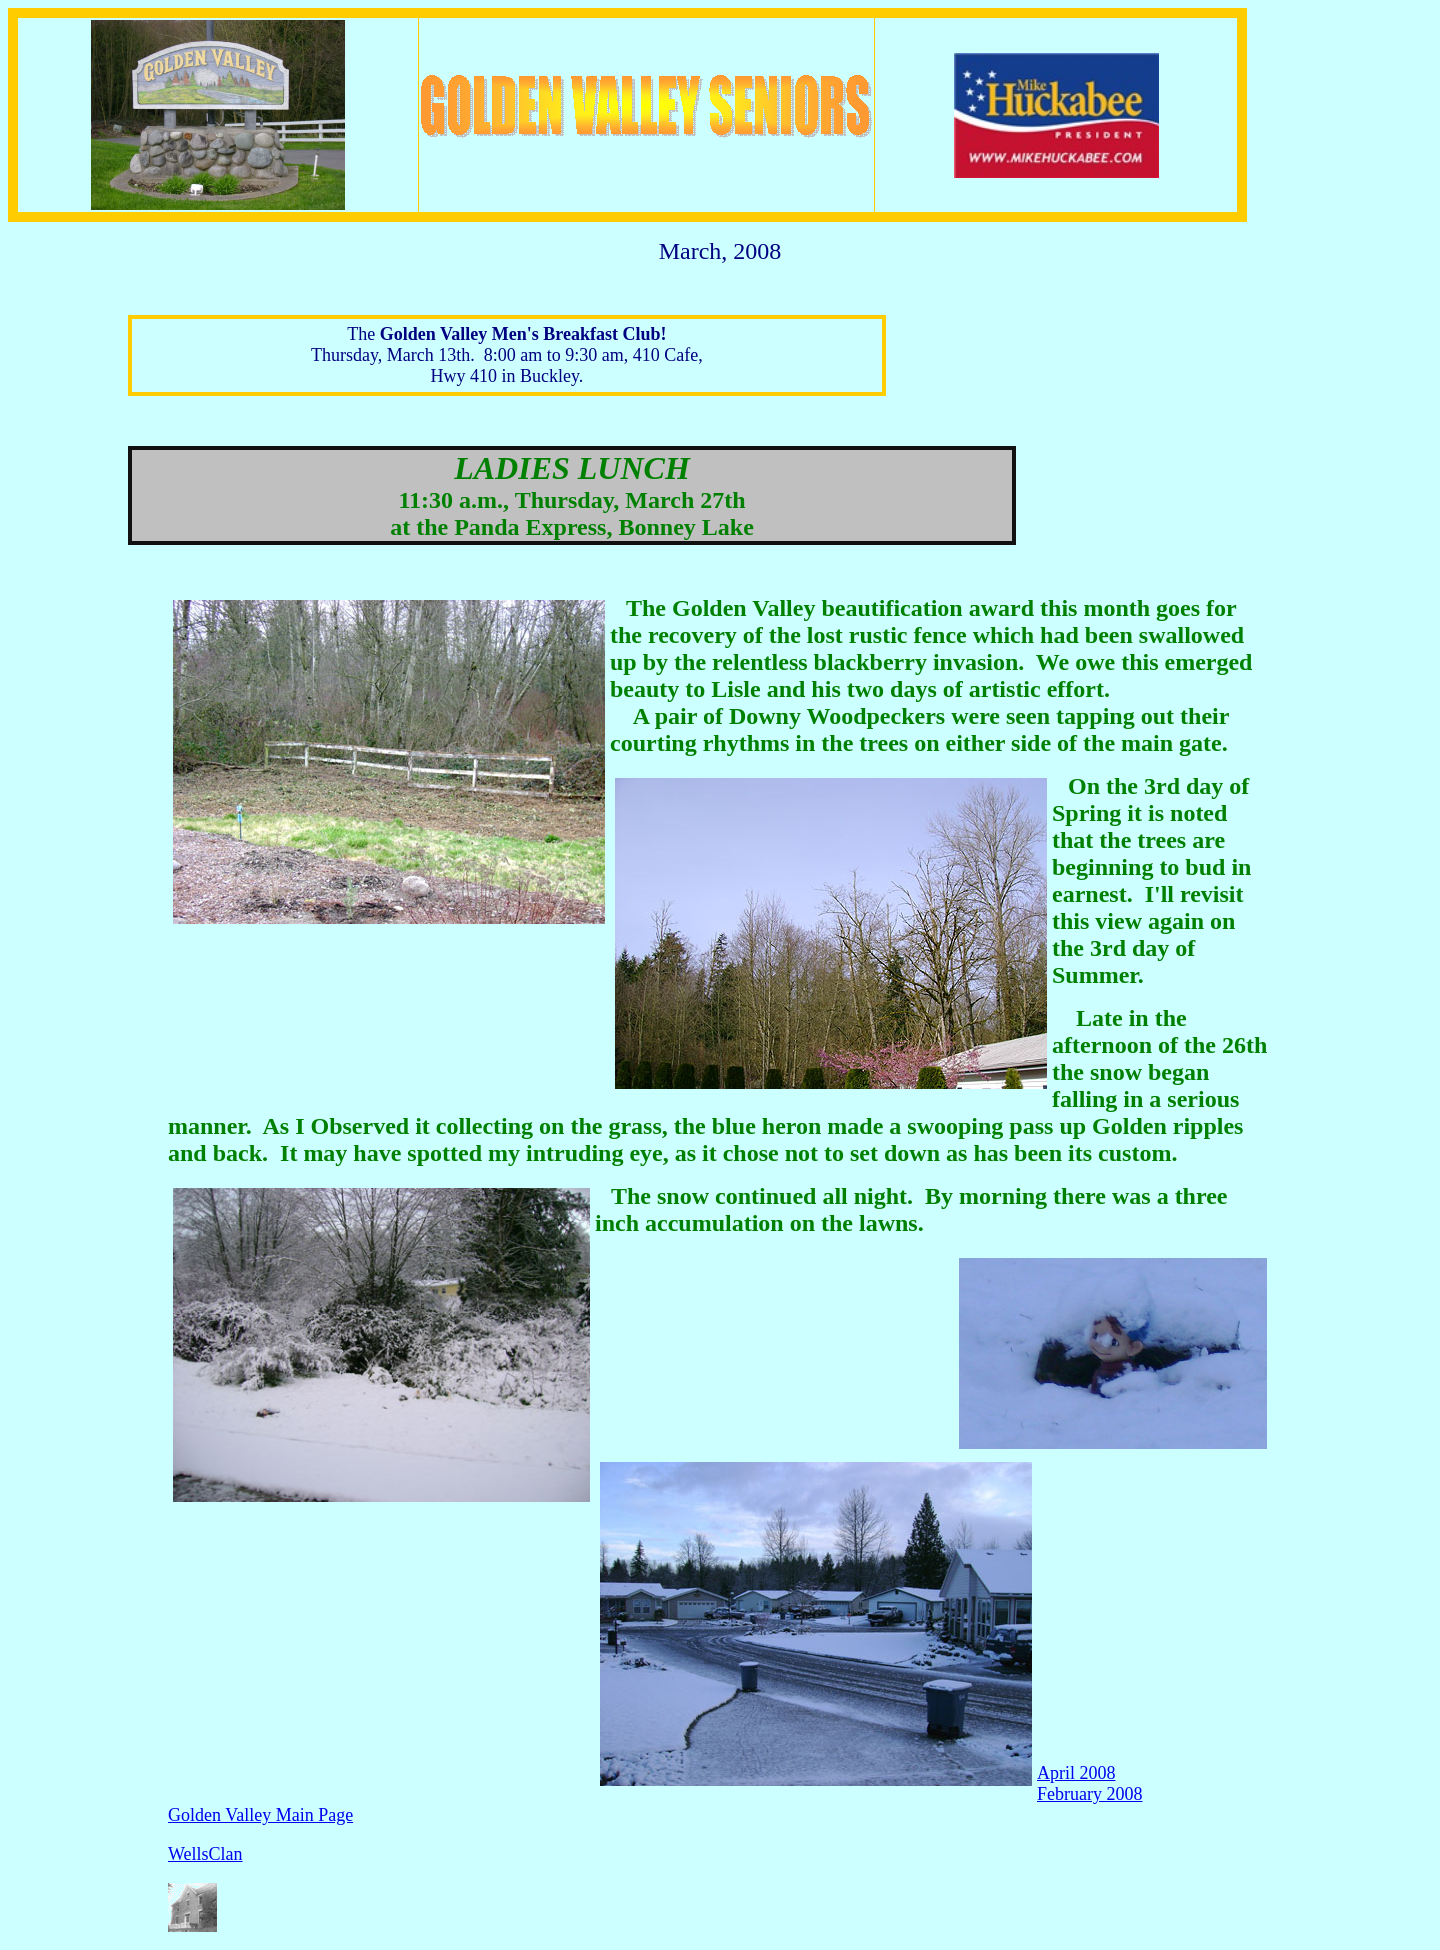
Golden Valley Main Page (260, 1815)
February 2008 (1089, 1794)
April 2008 (1076, 1773)
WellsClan (205, 1854)
